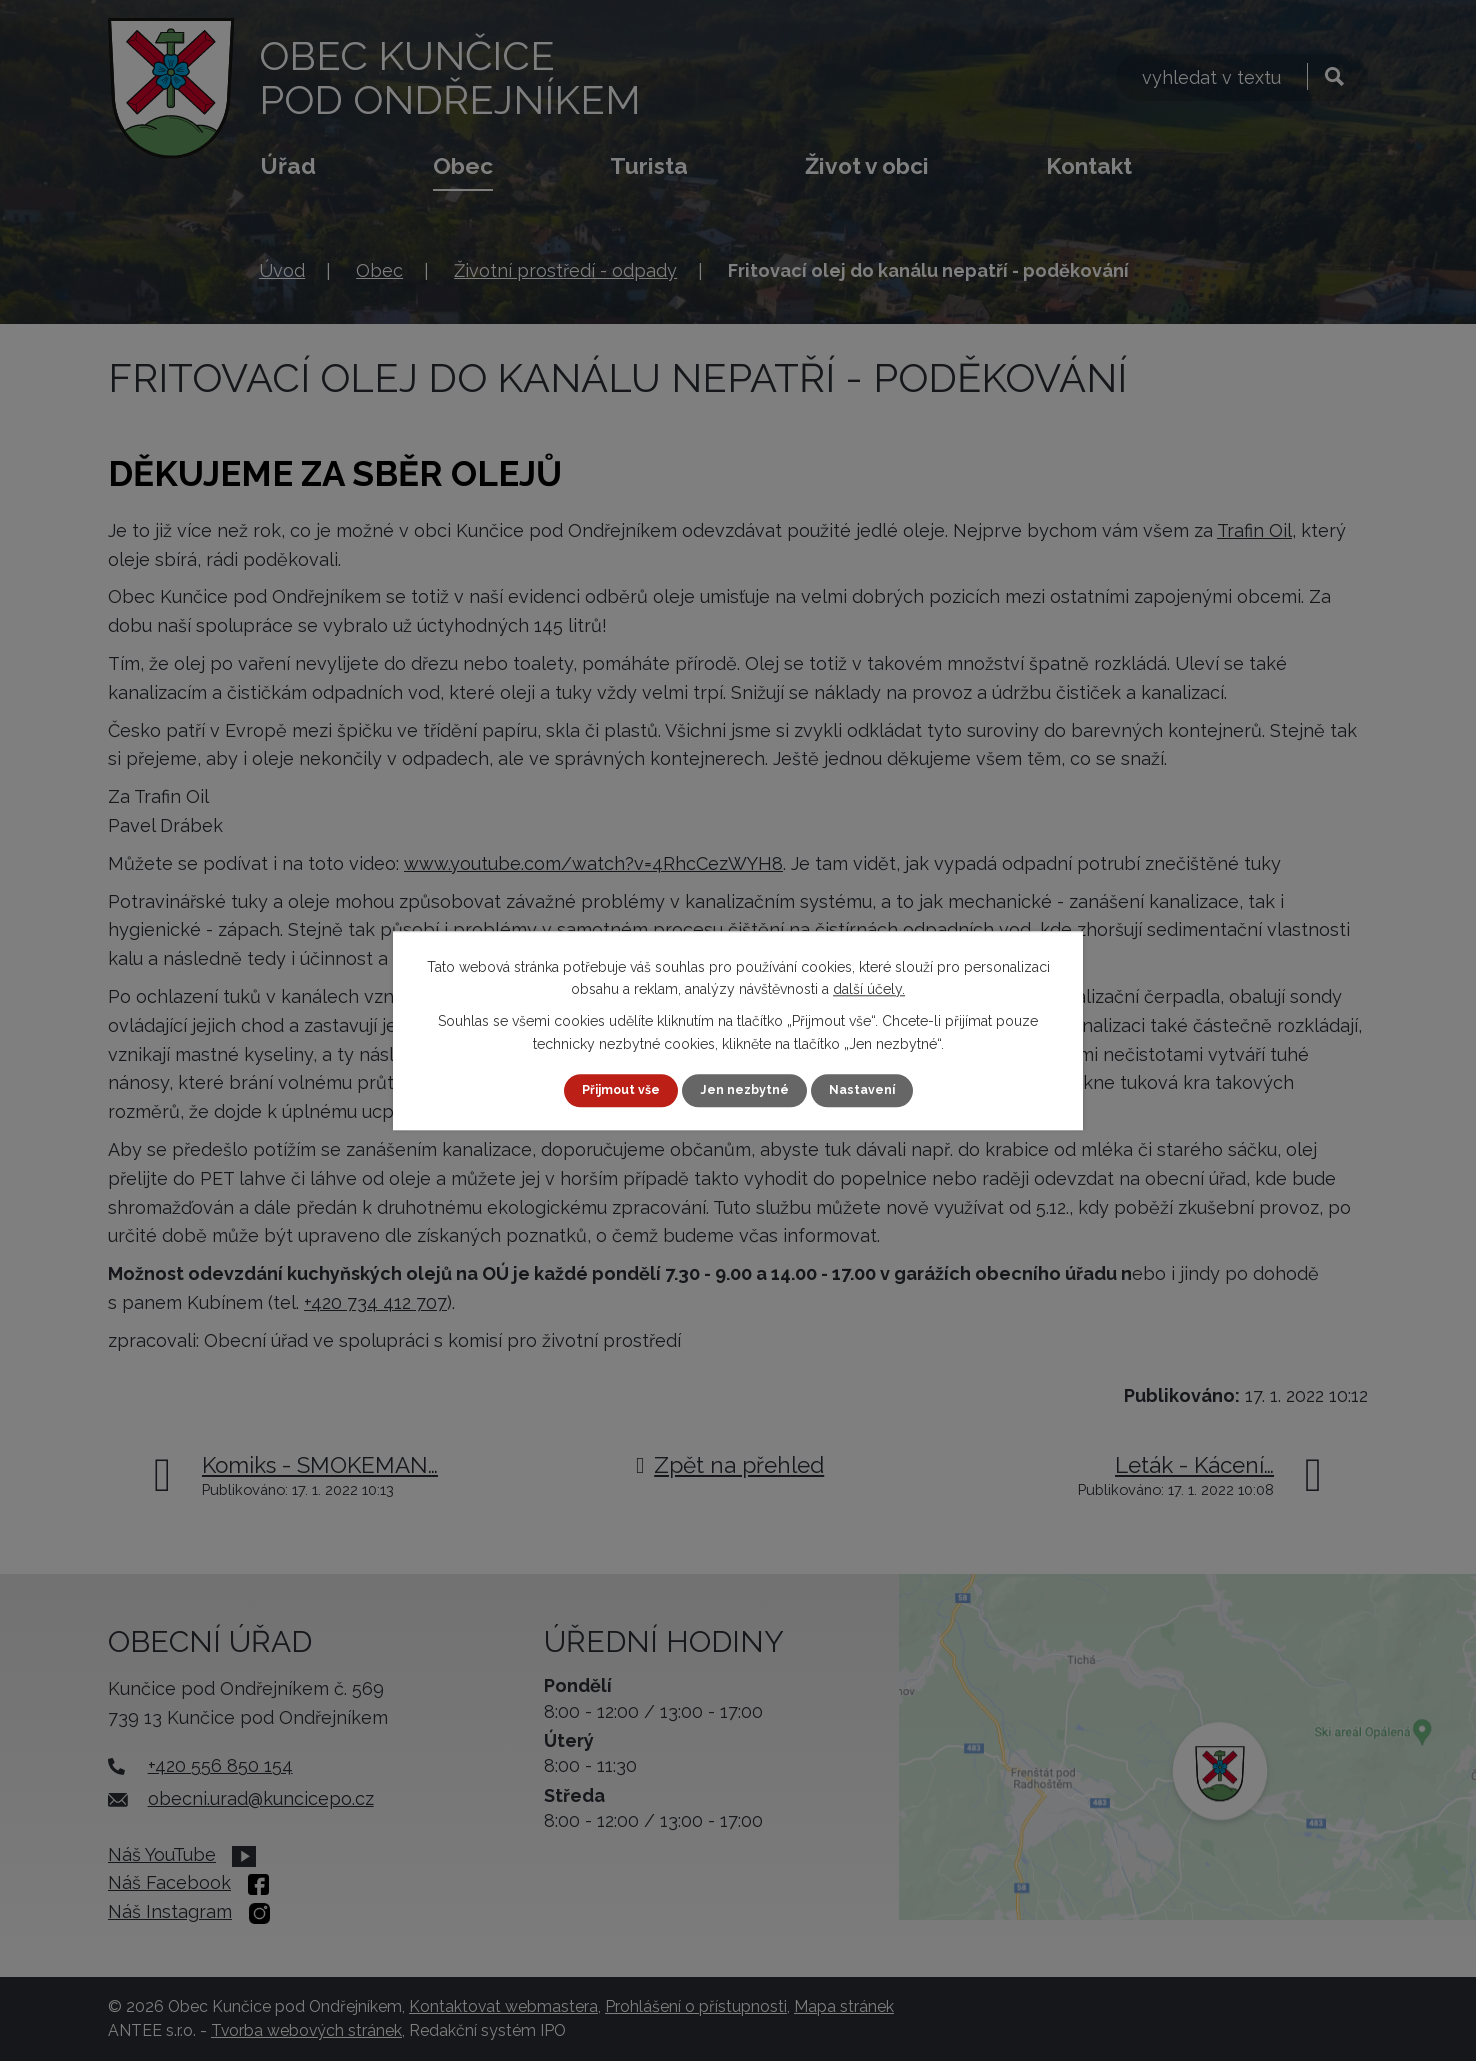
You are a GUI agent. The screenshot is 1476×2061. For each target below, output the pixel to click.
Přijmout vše (613, 1090)
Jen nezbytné (746, 1090)
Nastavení (871, 1090)
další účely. (869, 988)
